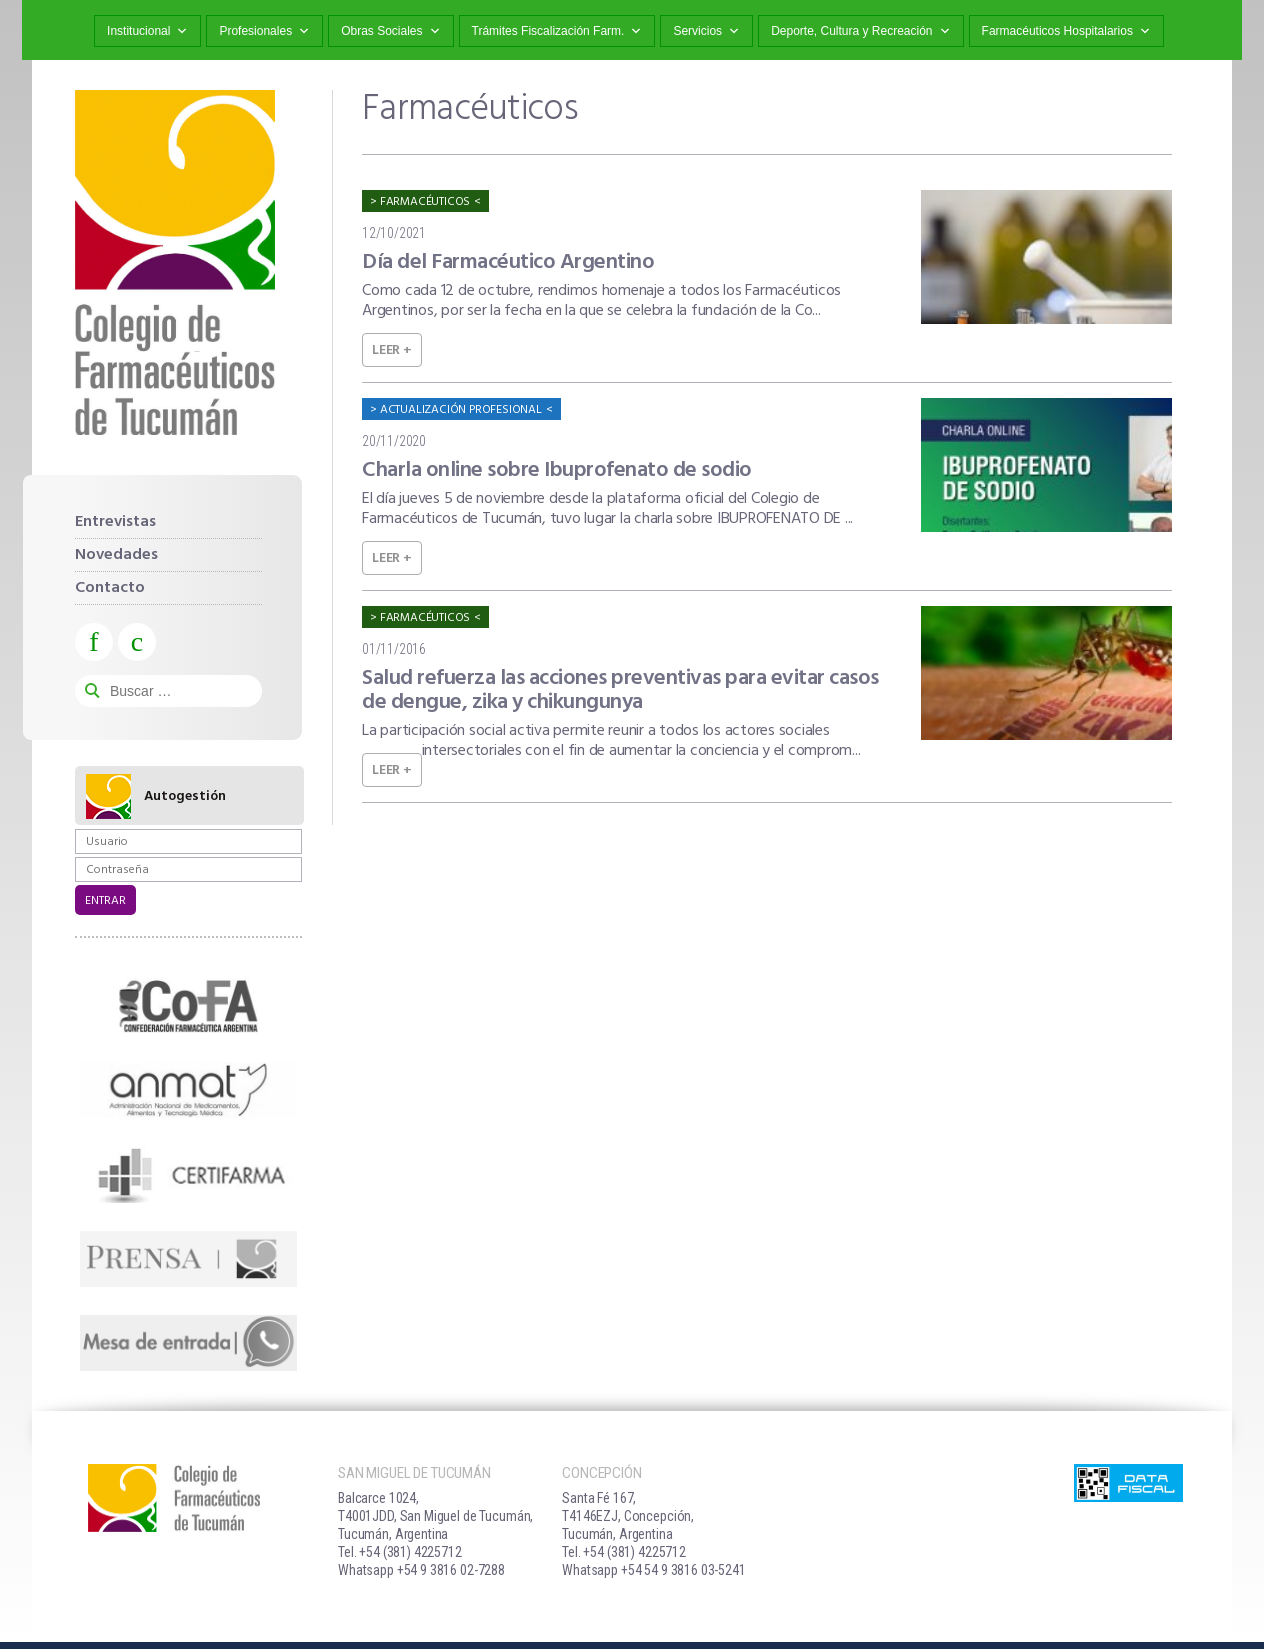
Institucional (147, 32)
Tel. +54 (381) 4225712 (400, 1552)
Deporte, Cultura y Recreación (860, 32)
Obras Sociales (390, 32)
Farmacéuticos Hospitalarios (1066, 32)
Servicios (706, 32)
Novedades (116, 555)
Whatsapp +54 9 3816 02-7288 (421, 1570)
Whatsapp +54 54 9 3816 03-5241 (654, 1570)
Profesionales (264, 32)
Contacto (110, 588)
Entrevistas (115, 522)
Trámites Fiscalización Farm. (557, 32)
